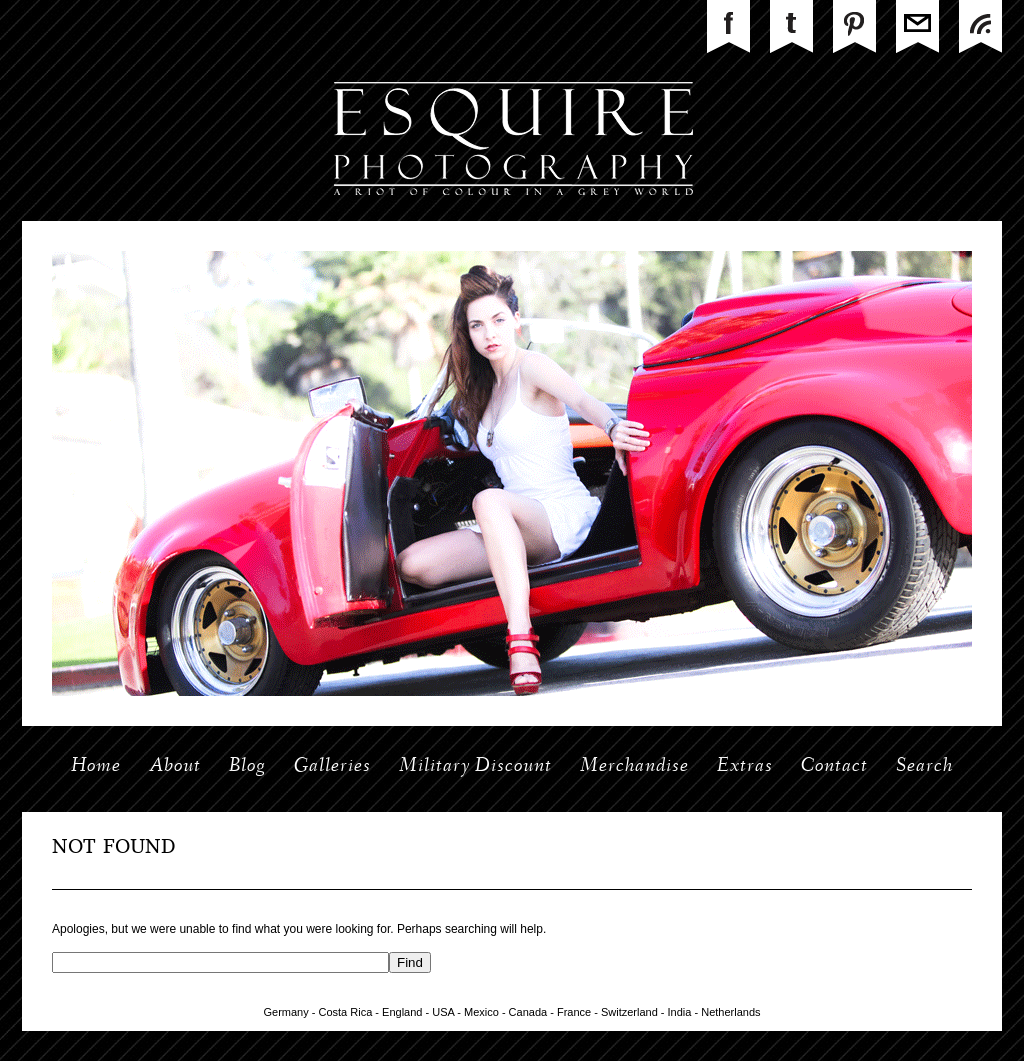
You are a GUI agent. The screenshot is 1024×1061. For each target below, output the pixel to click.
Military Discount (475, 767)
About (175, 767)
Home (96, 767)
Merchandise (634, 767)
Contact (834, 767)
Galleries (332, 767)
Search (924, 767)
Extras (745, 767)
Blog (247, 767)
